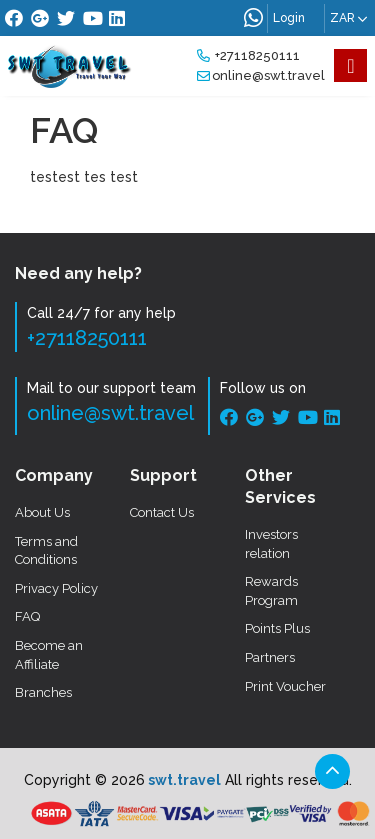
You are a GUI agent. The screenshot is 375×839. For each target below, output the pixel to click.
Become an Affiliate (49, 655)
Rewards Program (271, 591)
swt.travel (183, 780)
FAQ (27, 616)
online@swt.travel (261, 75)
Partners (270, 657)
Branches (43, 692)
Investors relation (271, 544)
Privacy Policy (56, 588)
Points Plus (277, 628)
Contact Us (162, 512)
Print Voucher (285, 686)
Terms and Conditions (46, 551)
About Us (42, 512)
